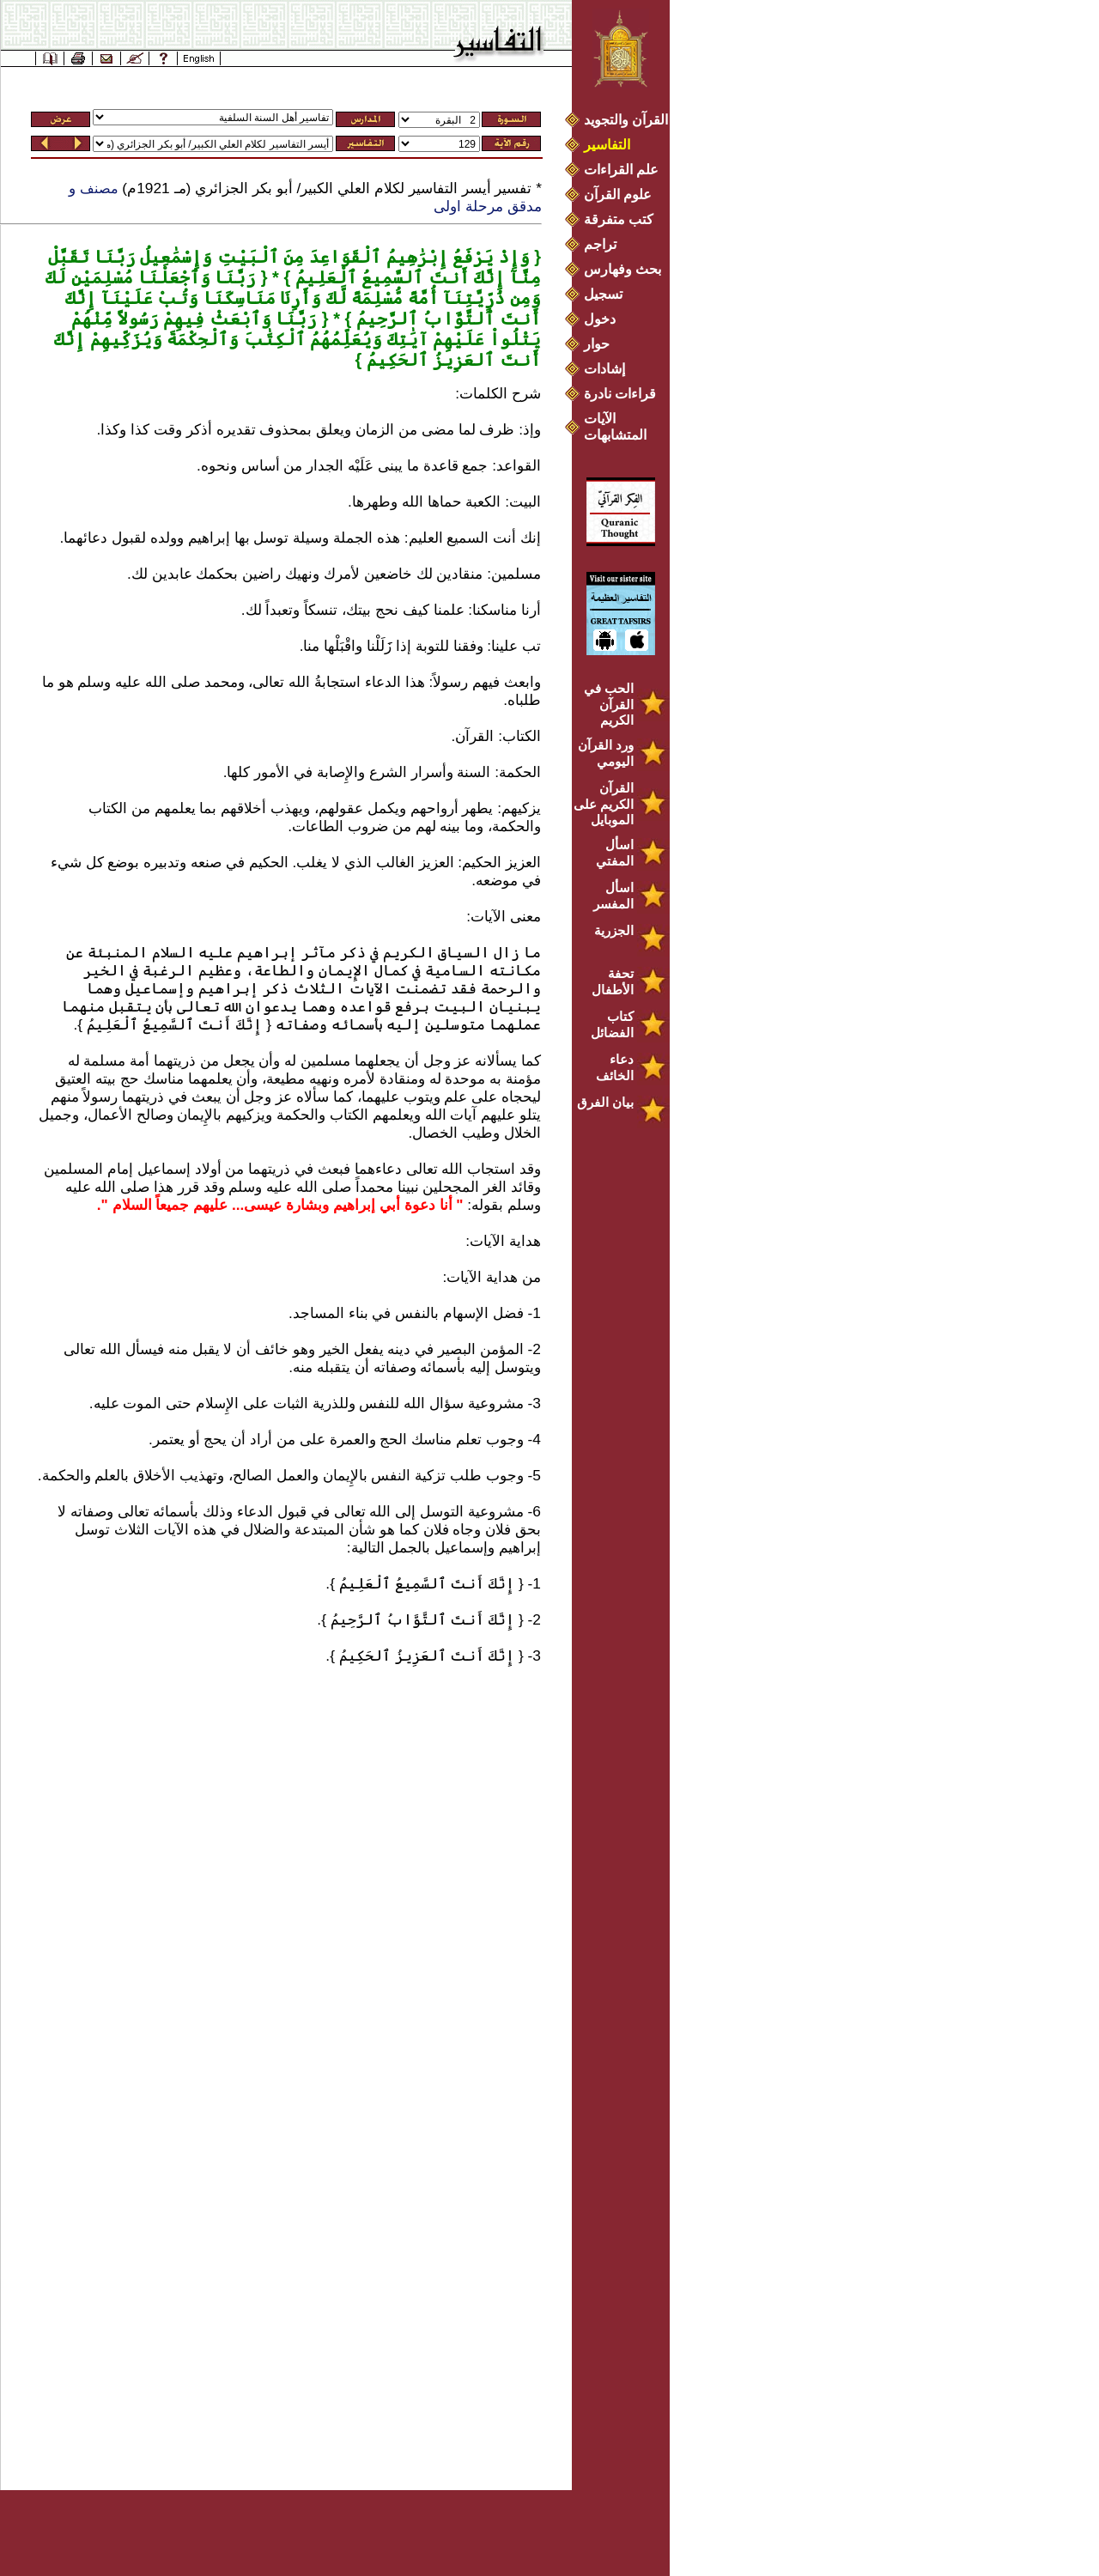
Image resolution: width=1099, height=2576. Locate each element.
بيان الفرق (605, 1102)
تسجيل (603, 294)
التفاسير (607, 144)
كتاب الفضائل (612, 1024)
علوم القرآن (618, 194)
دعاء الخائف (615, 1067)
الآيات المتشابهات (615, 426)
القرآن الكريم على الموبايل (604, 804)
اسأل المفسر (613, 895)
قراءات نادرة (620, 393)
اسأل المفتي (615, 852)
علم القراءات (621, 169)
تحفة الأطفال (613, 981)
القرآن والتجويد (626, 119)
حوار (597, 344)
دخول (600, 319)
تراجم (600, 244)
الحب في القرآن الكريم (609, 704)
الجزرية (614, 930)
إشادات (604, 368)
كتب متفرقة (618, 219)
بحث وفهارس (626, 269)
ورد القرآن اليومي (606, 753)
